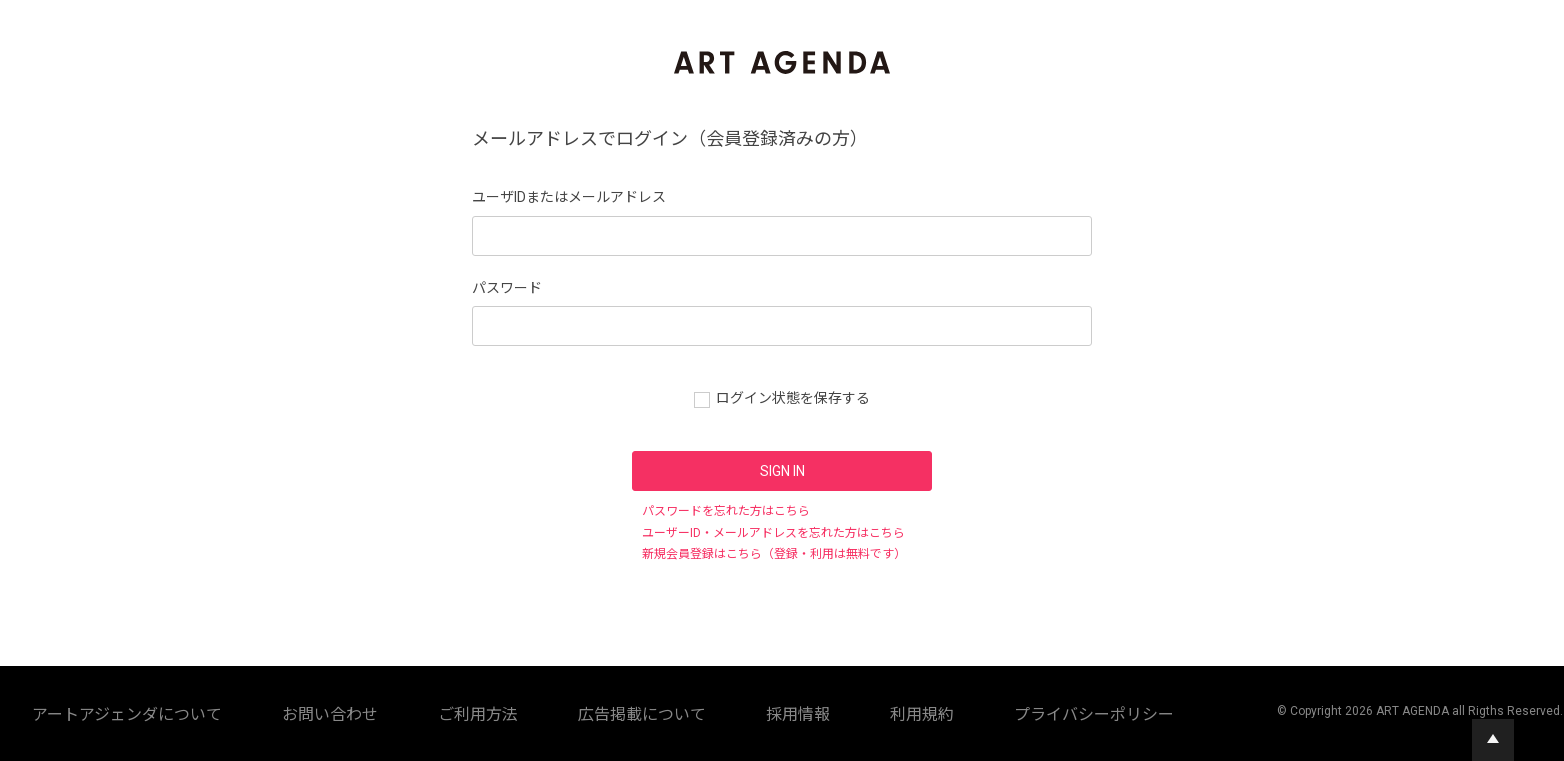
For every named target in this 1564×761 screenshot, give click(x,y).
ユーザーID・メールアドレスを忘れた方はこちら (773, 533)
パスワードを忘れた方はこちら (726, 511)
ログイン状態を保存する (793, 398)
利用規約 (792, 711)
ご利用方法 (534, 711)
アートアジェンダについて (320, 711)
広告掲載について (632, 711)
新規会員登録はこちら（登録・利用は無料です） (774, 554)
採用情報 (724, 711)
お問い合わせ (448, 711)
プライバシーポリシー (896, 711)
